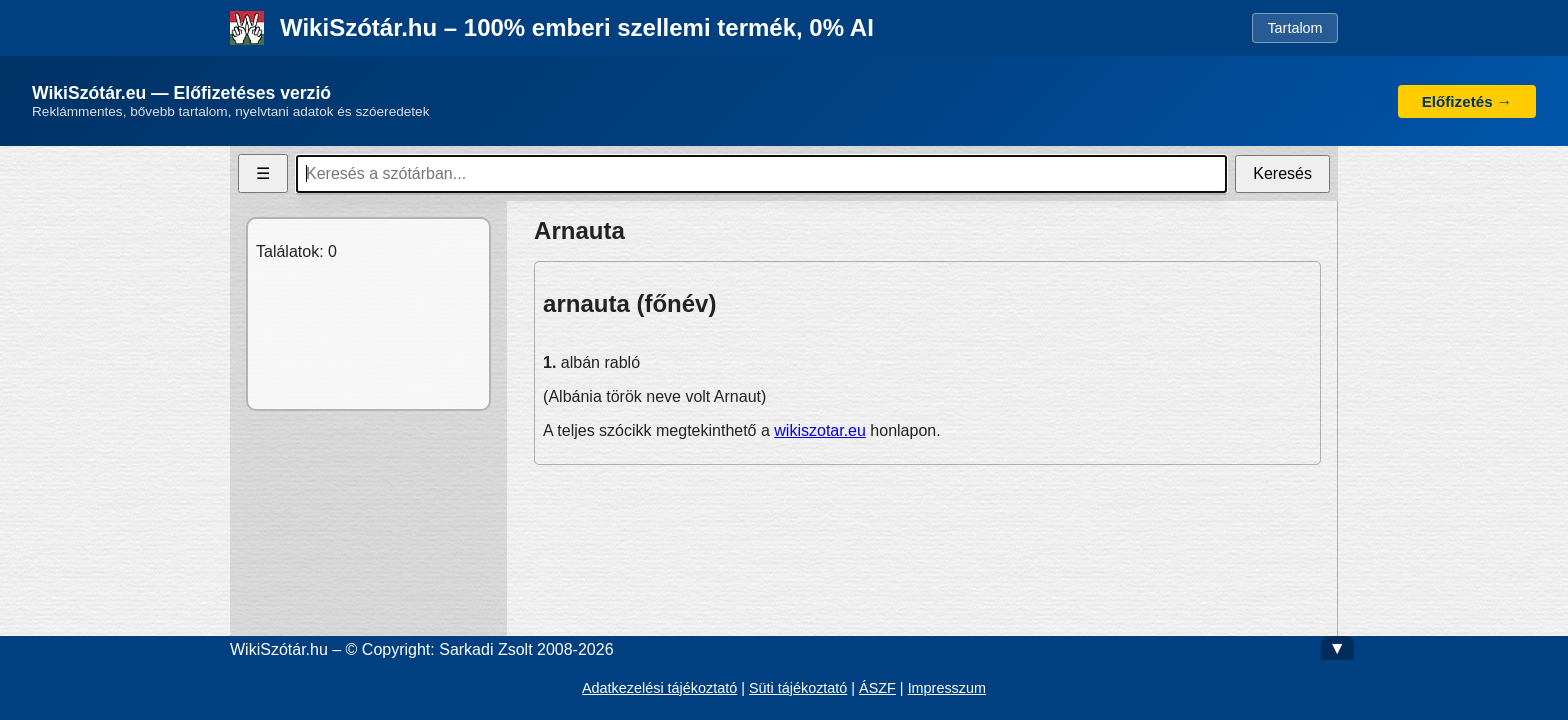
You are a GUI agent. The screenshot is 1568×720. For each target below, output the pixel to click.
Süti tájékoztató (798, 688)
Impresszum (947, 688)
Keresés (1282, 173)
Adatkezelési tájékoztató (659, 688)
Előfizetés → (1467, 101)
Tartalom (1294, 28)
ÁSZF (877, 688)
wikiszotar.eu (820, 430)
